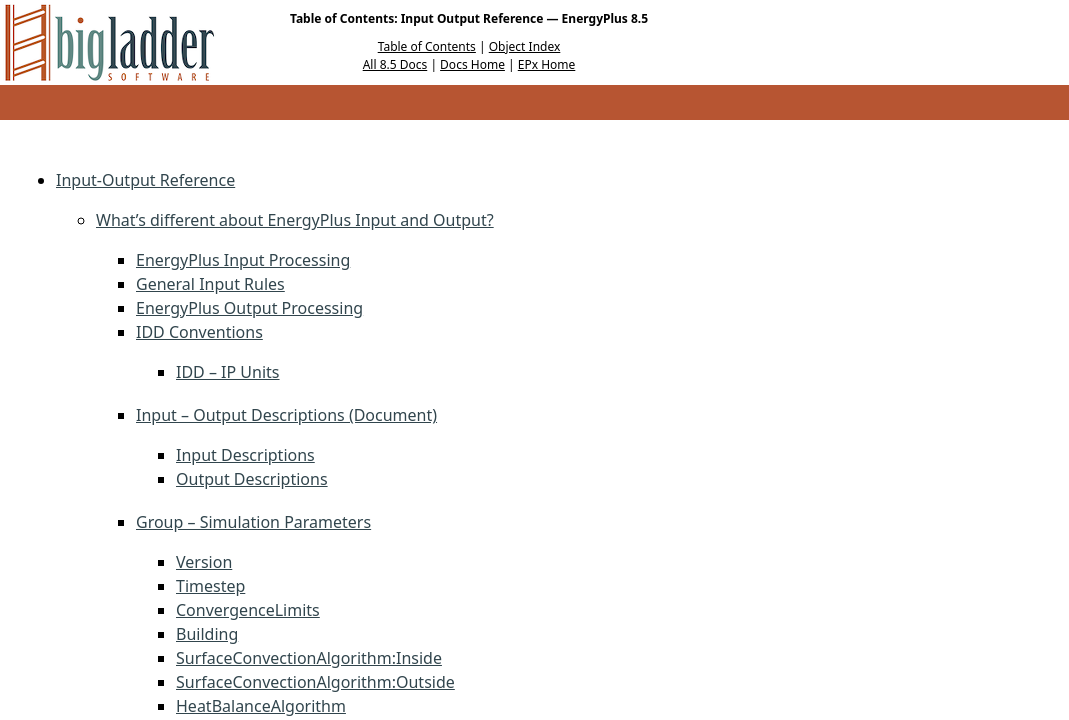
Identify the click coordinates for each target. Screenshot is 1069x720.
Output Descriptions (252, 479)
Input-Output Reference (145, 180)
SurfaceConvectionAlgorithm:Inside (309, 658)
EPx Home (547, 64)
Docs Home (472, 64)
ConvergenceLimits (248, 610)
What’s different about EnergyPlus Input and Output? (295, 220)
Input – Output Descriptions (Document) (286, 415)
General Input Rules (210, 284)
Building (207, 634)
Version (204, 562)
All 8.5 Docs (395, 64)
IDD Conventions (199, 332)
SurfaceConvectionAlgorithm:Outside (315, 682)
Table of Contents (427, 46)
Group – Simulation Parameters (253, 522)
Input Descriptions (245, 455)
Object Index (525, 46)
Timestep (210, 586)
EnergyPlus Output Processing (249, 308)
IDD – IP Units (228, 372)
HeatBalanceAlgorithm (261, 706)
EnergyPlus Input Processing (243, 260)
